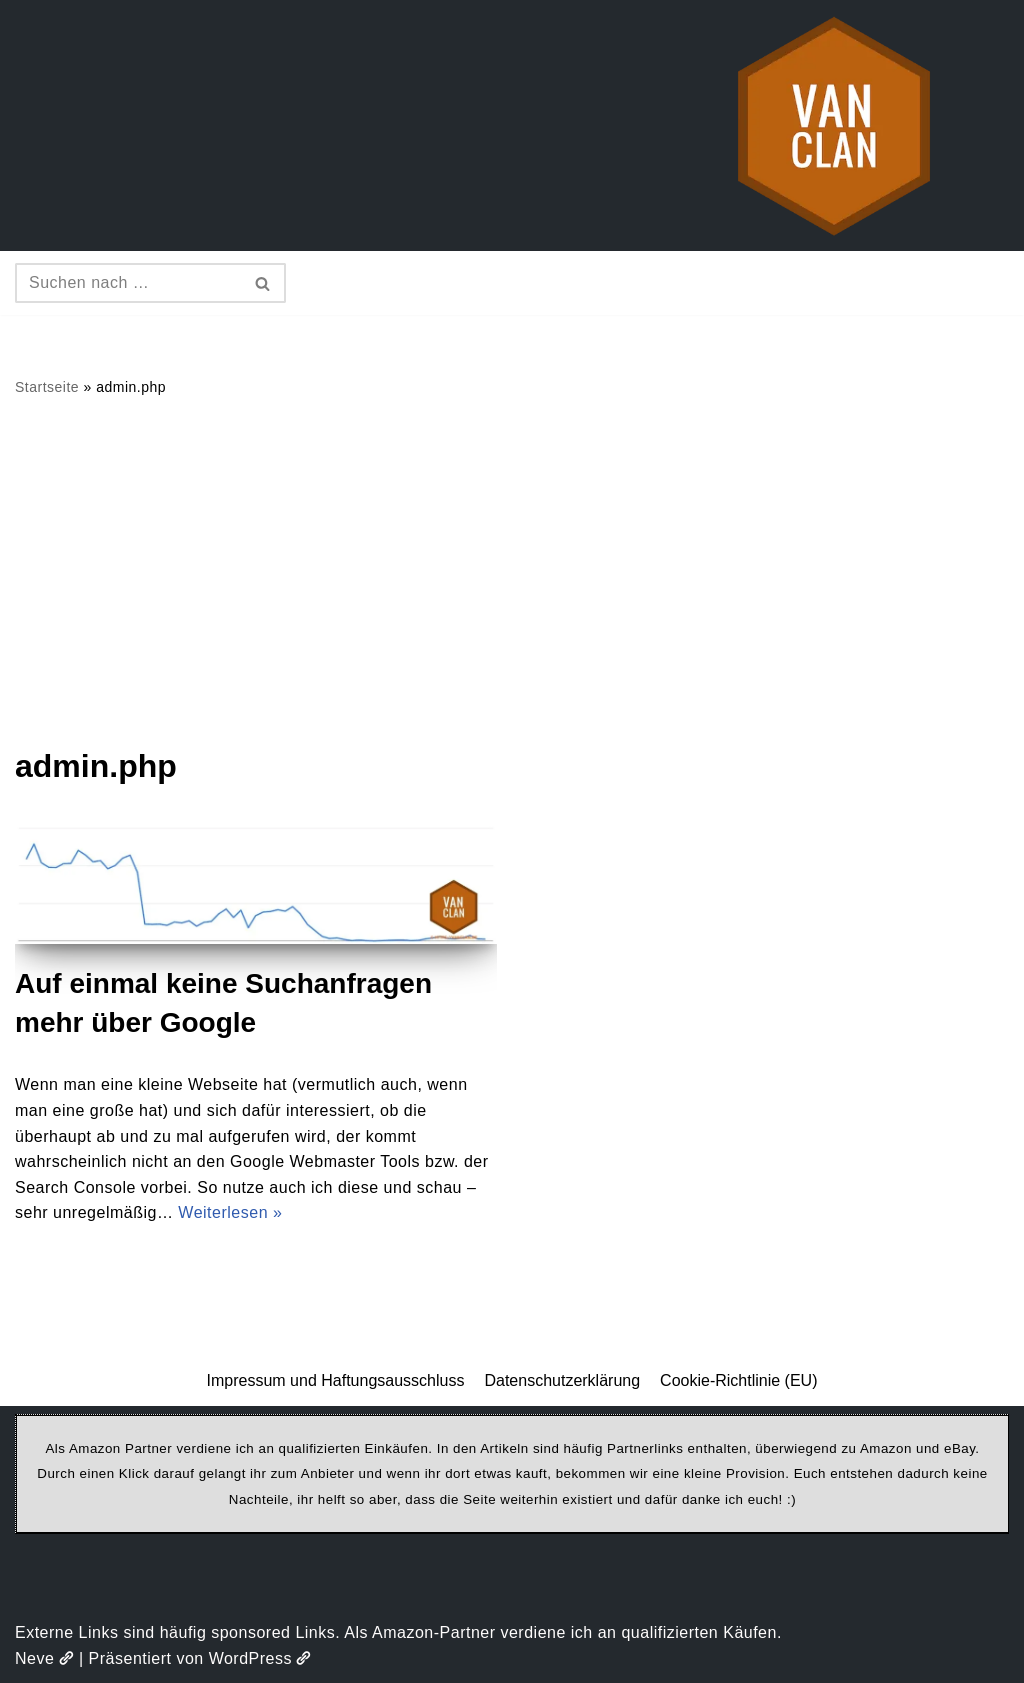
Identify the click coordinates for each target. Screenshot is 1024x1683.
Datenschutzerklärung (562, 1380)
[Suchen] (128, 283)
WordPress (260, 1658)
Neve (44, 1658)
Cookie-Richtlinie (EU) (738, 1380)
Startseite (47, 387)
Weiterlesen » (230, 1212)
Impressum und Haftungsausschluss (336, 1380)
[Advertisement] (512, 571)
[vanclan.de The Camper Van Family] (834, 125)
